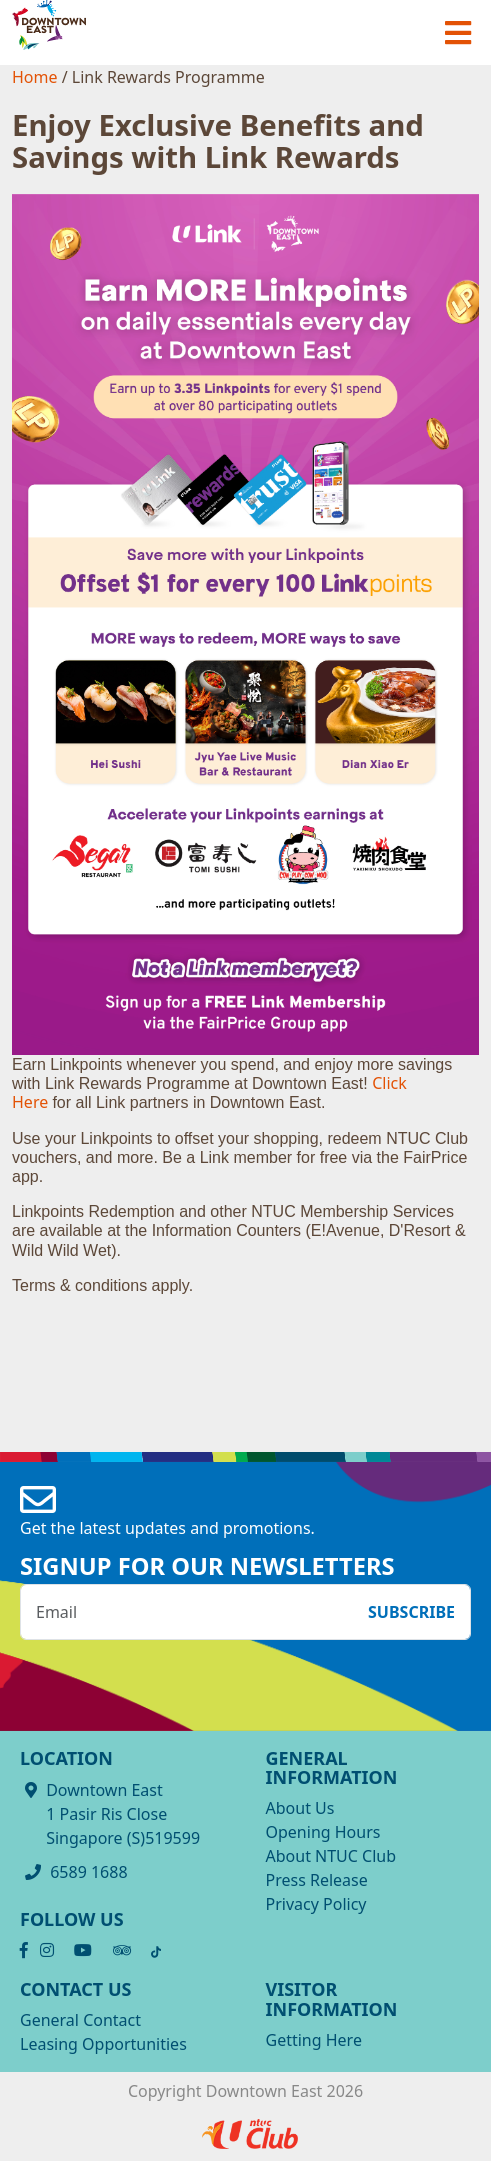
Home (37, 77)
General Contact (80, 2020)
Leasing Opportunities (103, 2044)
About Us (300, 1808)
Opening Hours (323, 1832)
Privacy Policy (316, 1904)
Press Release (317, 1880)
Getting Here (314, 2040)
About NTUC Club (331, 1856)
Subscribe (411, 1612)
